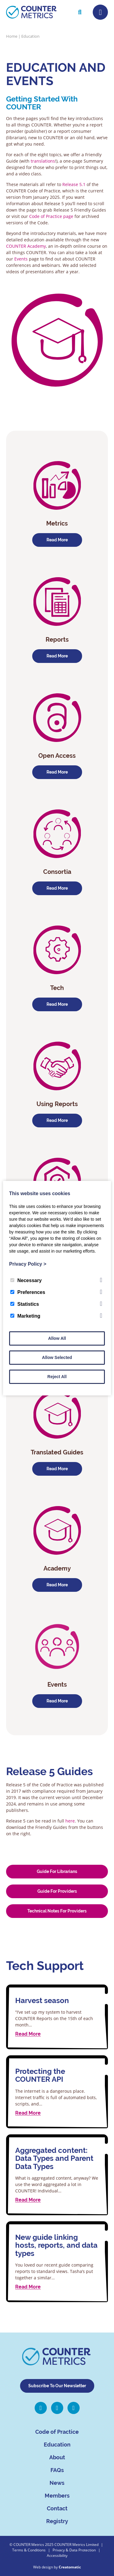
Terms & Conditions (29, 2550)
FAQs (57, 2470)
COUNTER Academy (26, 246)
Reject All (57, 1376)
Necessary (26, 1280)
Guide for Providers (57, 1891)
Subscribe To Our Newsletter (57, 2385)
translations (43, 161)
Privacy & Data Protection (74, 2550)
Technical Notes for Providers (57, 1911)
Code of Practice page (51, 216)
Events (21, 259)
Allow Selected (57, 1357)
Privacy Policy (27, 1264)
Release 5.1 (73, 184)
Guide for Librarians (57, 1871)
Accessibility (57, 2555)
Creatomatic (70, 2567)
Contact (57, 2508)
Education (57, 2444)
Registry (57, 2521)
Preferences (27, 1292)
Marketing (25, 1316)
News (57, 2483)
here (70, 1821)
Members (57, 2495)
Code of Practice (57, 2432)
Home (11, 36)
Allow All (57, 1338)
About (57, 2457)
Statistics (24, 1304)
